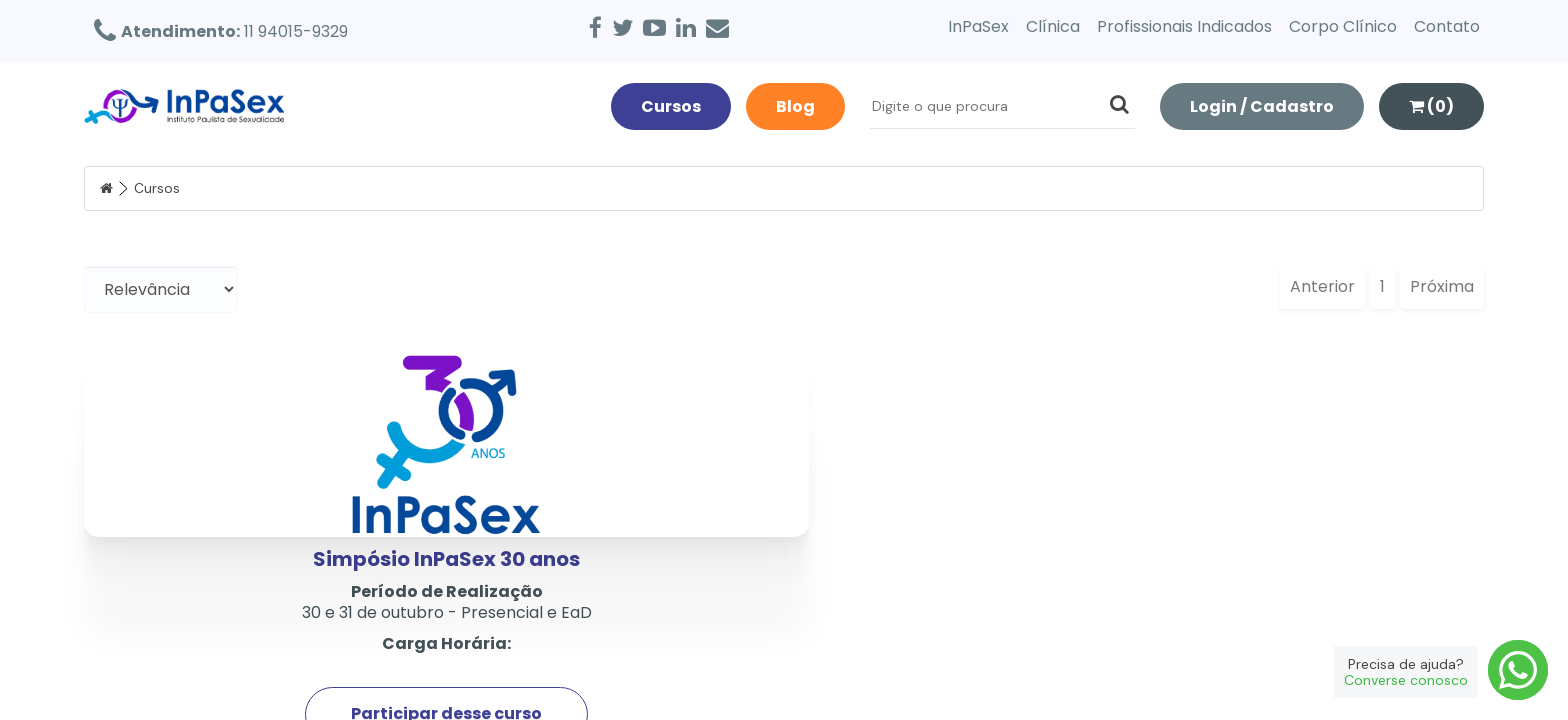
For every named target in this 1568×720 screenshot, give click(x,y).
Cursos (671, 106)
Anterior (1322, 286)
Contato (1447, 26)
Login (1262, 106)
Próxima (1442, 286)
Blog (795, 106)
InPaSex (978, 26)
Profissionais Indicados (1184, 26)
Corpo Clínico (1343, 26)
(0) (1431, 106)
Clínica (1053, 26)
